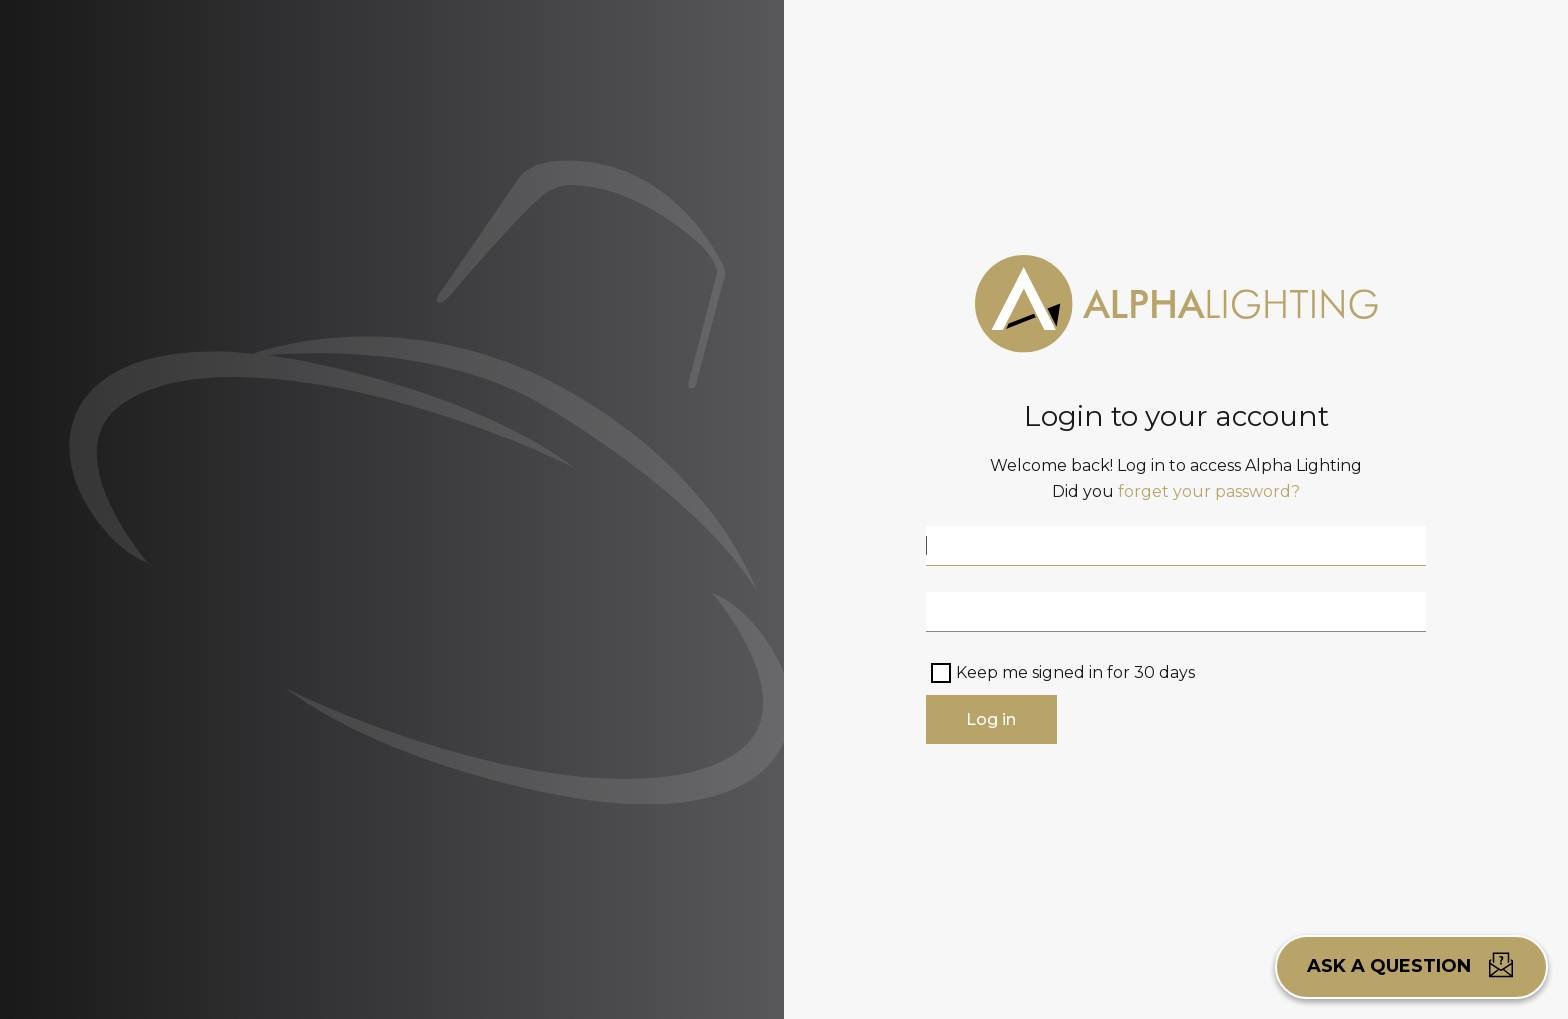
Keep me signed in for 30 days (1075, 672)
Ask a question (1411, 965)
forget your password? (1209, 491)
